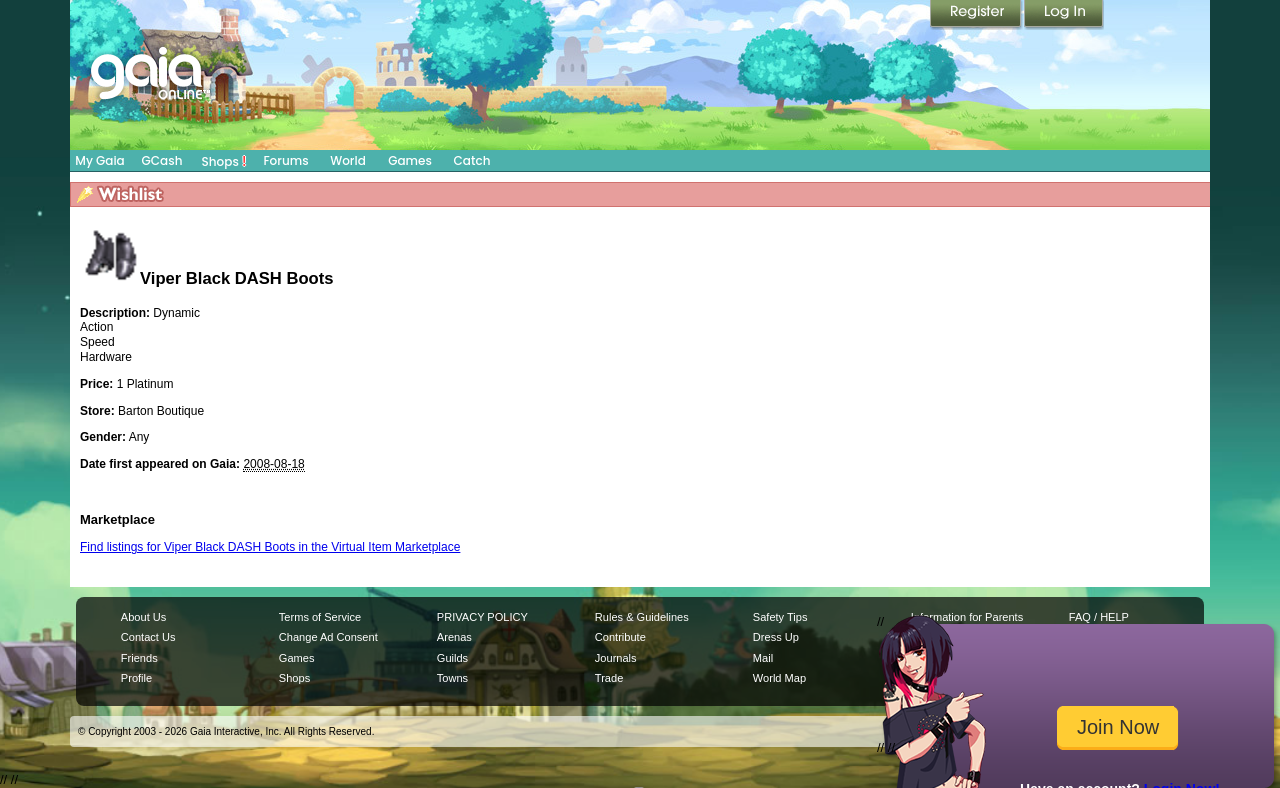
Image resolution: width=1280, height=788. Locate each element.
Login (1064, 15)
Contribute (620, 637)
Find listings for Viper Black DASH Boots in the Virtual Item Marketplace (270, 547)
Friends (139, 658)
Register (977, 15)
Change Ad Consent (328, 637)
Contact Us (148, 637)
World (348, 160)
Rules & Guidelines (642, 617)
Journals (616, 658)
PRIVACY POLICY (482, 617)
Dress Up (776, 637)
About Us (143, 617)
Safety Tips (780, 617)
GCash (162, 160)
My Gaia (99, 160)
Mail (763, 658)
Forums (285, 160)
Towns (452, 678)
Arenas (454, 637)
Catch (472, 160)
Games (410, 160)
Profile (136, 678)
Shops (224, 161)
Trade (609, 678)
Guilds (452, 658)
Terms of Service (320, 617)
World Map (779, 678)
